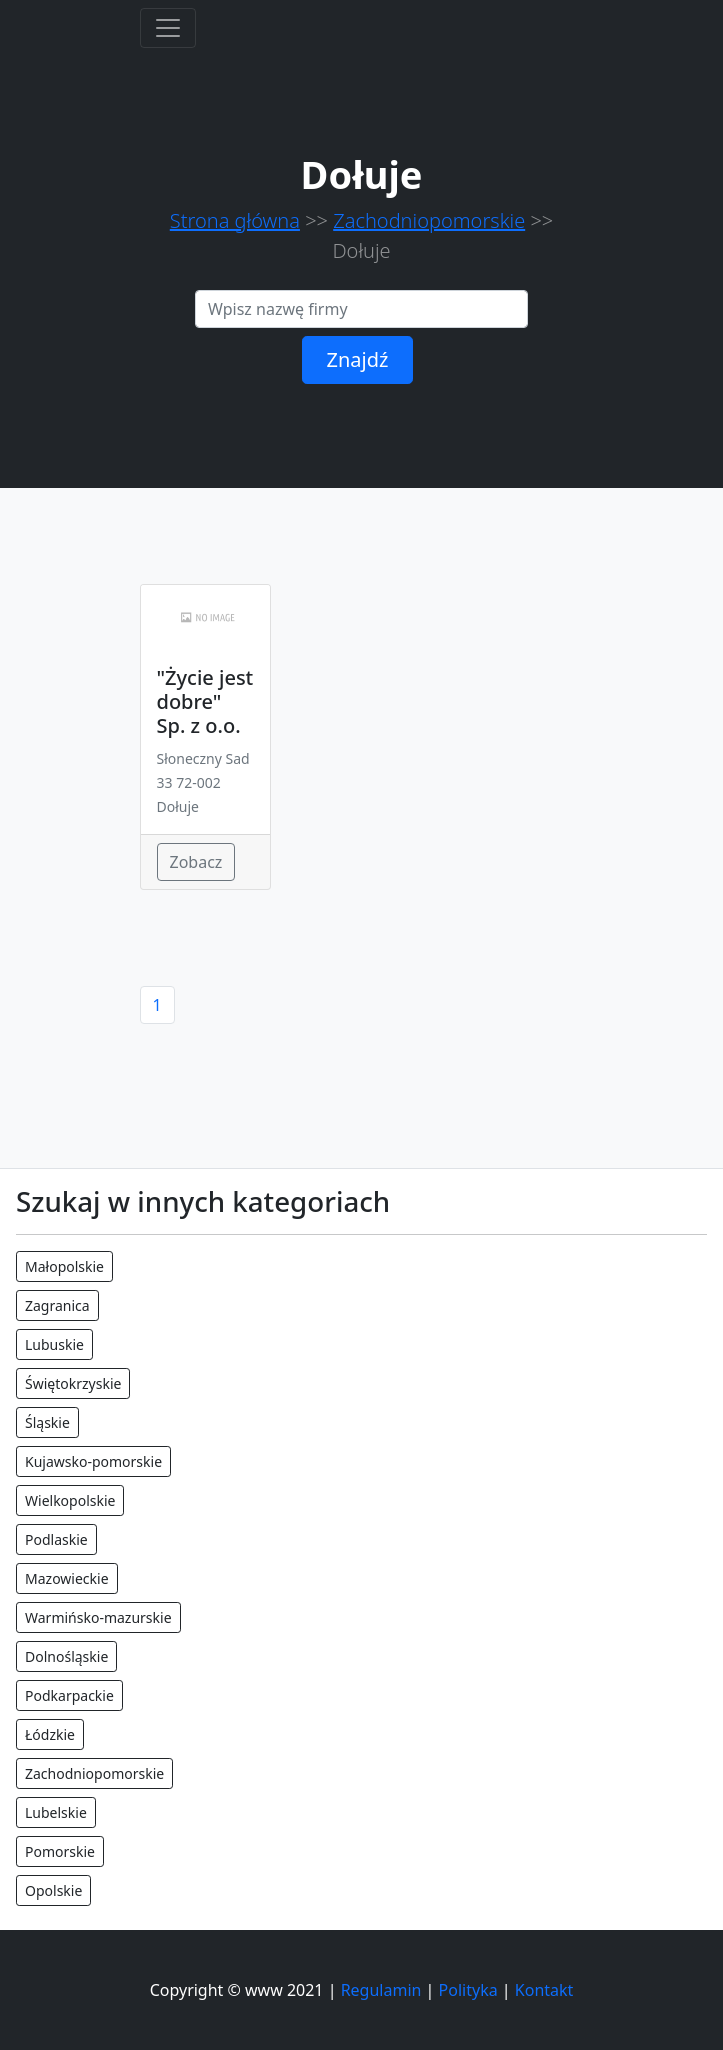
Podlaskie (56, 1539)
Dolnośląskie (66, 1656)
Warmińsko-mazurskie (98, 1617)
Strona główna (235, 220)
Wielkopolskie (70, 1500)
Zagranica (57, 1305)
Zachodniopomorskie (429, 220)
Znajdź (358, 359)
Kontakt (544, 1990)
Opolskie (53, 1890)
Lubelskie (56, 1812)
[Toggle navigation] (168, 28)
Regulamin (381, 1990)
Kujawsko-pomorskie (93, 1461)
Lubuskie (54, 1344)
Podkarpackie (69, 1695)
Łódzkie (50, 1734)
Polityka (468, 1990)
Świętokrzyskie (73, 1383)
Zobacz (196, 862)
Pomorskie (60, 1851)
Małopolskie (64, 1266)
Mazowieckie (67, 1578)
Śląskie (47, 1422)
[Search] (361, 309)
